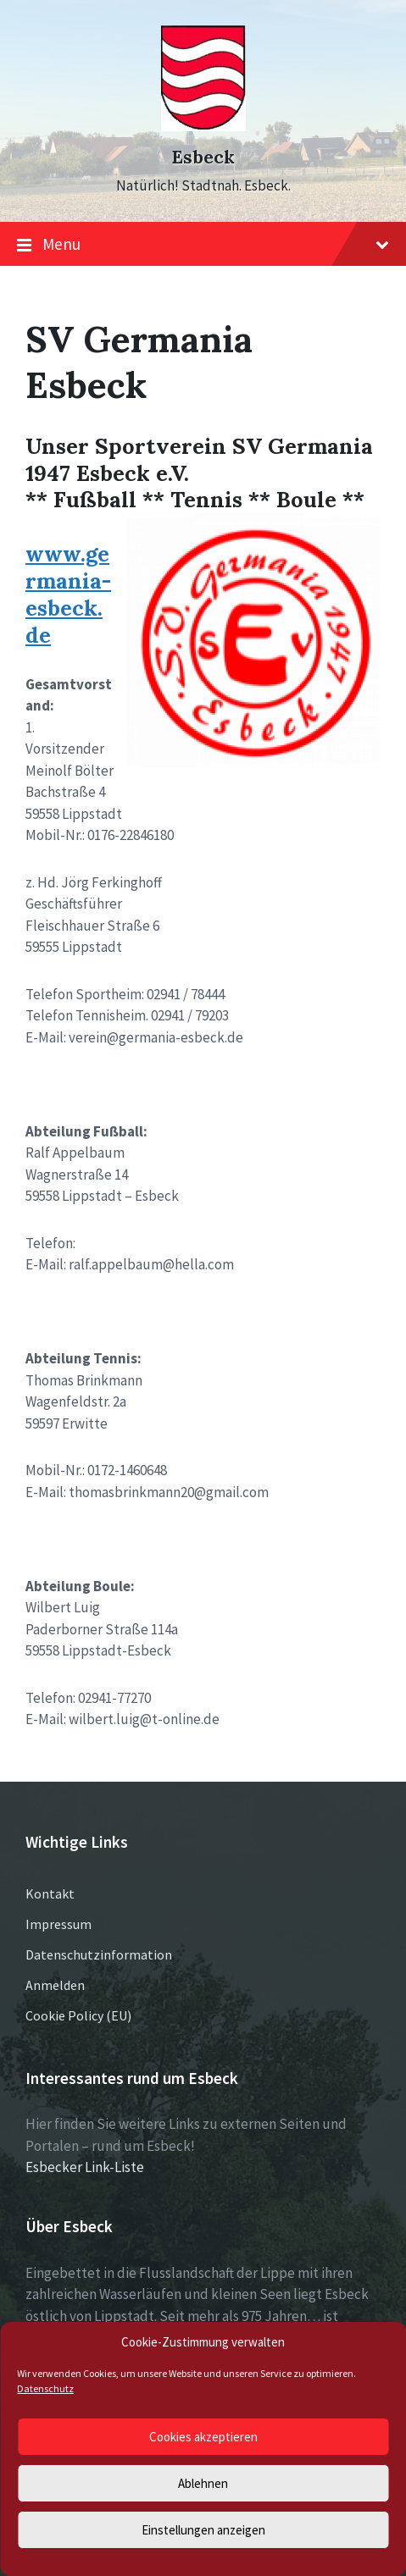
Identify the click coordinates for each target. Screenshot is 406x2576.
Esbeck (203, 157)
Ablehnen (203, 2483)
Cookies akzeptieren (203, 2437)
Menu (203, 245)
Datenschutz (45, 2388)
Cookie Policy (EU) (78, 2015)
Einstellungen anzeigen (203, 2530)
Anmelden (55, 1984)
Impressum (58, 1923)
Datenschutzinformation (98, 1954)
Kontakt (50, 1893)
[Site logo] (203, 126)
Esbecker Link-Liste (84, 2167)
